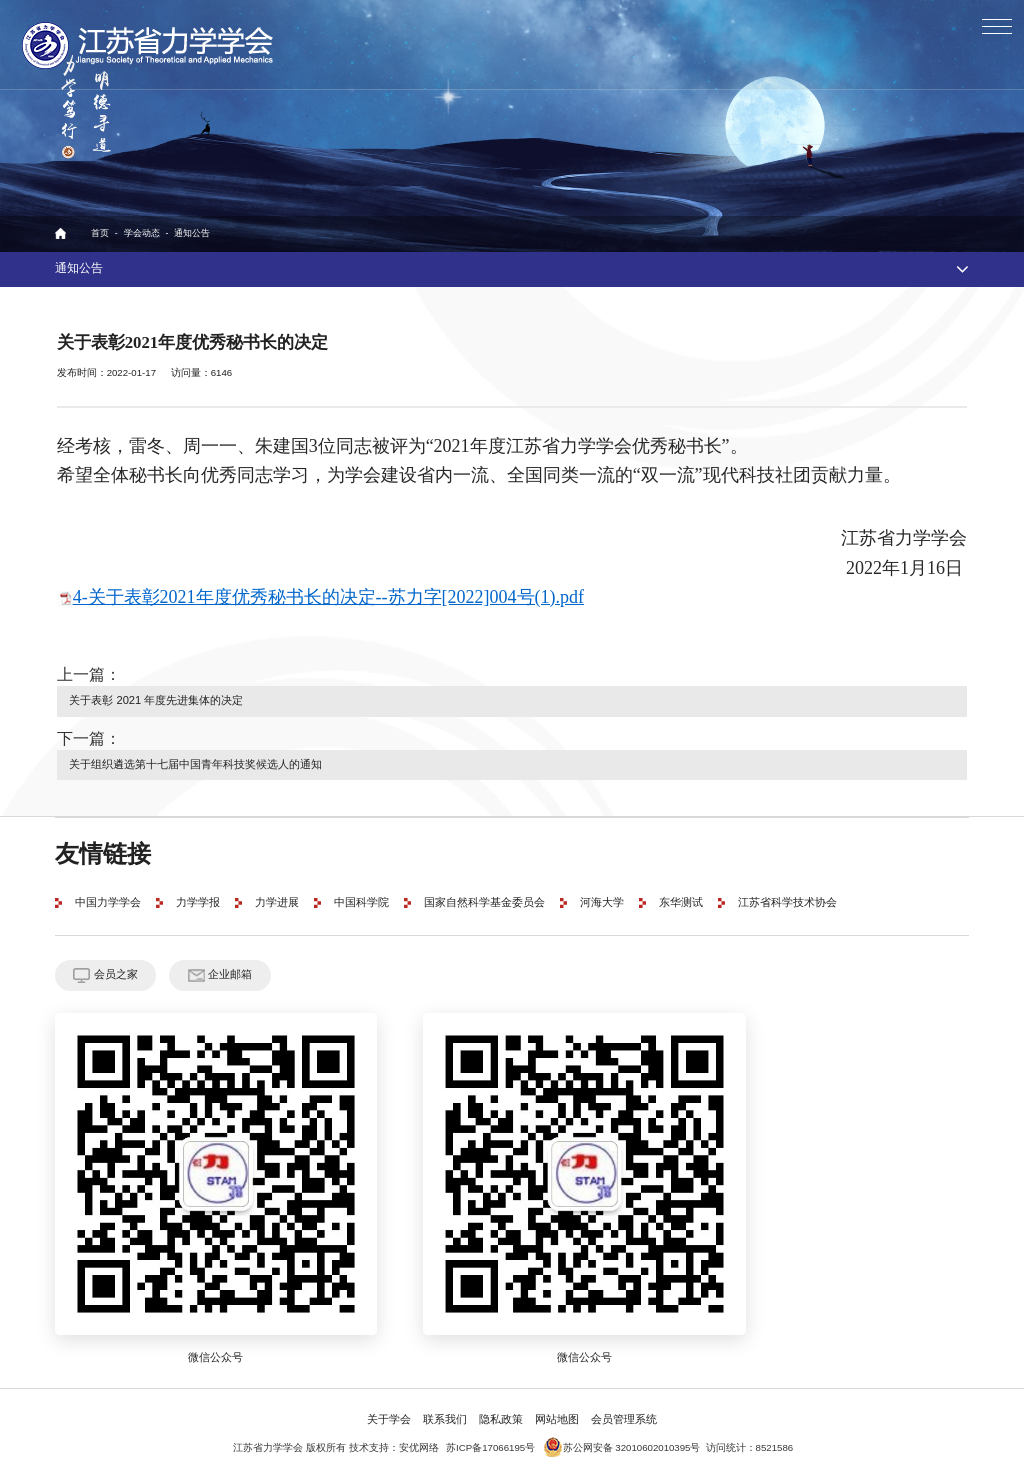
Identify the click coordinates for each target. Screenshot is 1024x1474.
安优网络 (419, 1441)
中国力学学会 (108, 898)
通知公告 (192, 233)
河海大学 (602, 898)
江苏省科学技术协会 (787, 898)
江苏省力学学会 (148, 45)
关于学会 (389, 1413)
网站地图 (557, 1413)
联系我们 (445, 1413)
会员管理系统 (624, 1413)
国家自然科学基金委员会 (484, 898)
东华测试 (681, 898)
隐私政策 (501, 1413)
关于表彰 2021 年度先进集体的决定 (155, 699)
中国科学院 (361, 898)
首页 (100, 233)
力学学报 (198, 898)
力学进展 (277, 898)
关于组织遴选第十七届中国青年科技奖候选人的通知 (195, 761)
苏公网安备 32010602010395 (617, 1441)
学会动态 (142, 233)
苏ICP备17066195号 (490, 1441)
